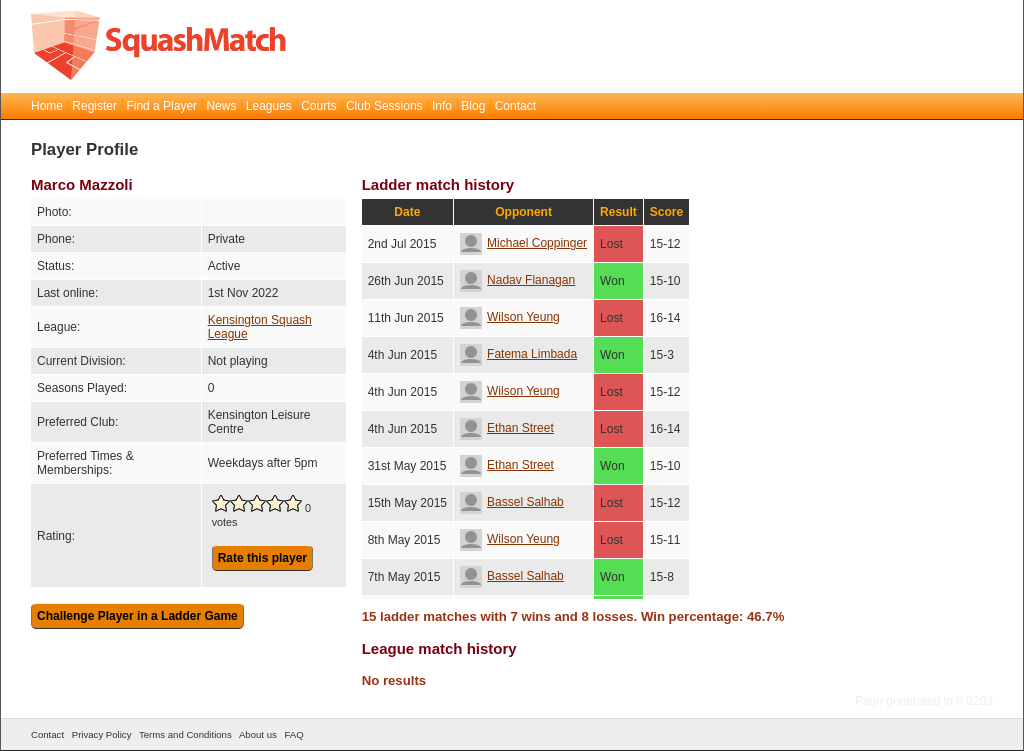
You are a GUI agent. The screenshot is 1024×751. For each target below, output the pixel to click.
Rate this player (262, 558)
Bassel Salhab (512, 502)
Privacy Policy (102, 734)
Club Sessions (384, 106)
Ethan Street (507, 428)
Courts (318, 106)
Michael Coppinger (523, 243)
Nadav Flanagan (517, 280)
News (221, 106)
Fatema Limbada (518, 354)
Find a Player (161, 106)
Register (94, 106)
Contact (515, 106)
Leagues (269, 106)
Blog (473, 106)
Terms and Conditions (185, 734)
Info (442, 106)
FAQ (293, 734)
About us (258, 734)
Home (47, 106)
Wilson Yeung (510, 317)
